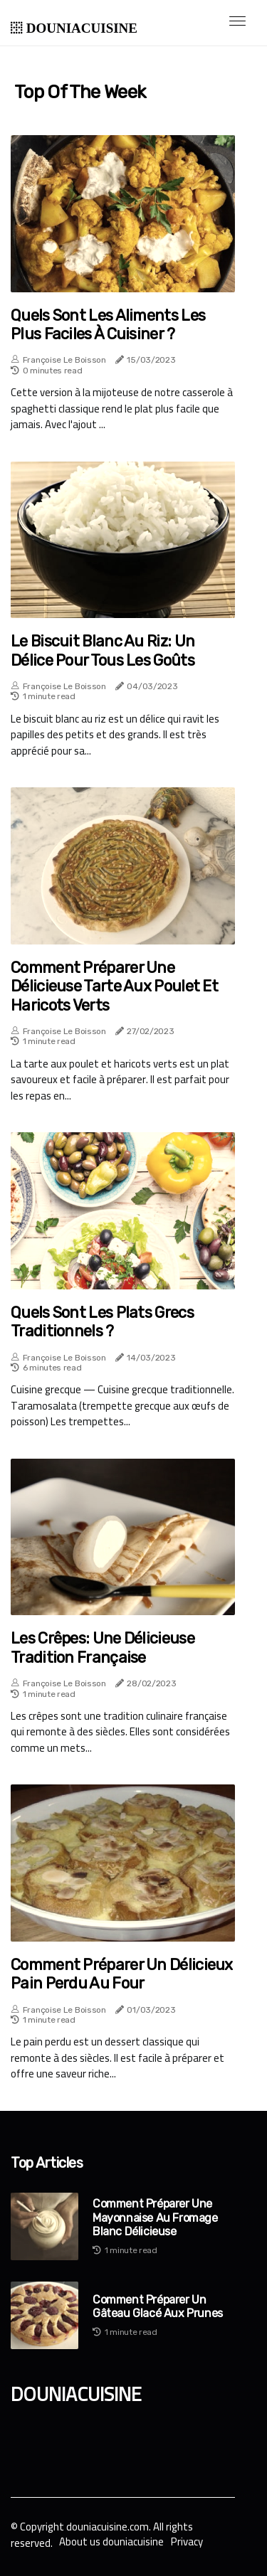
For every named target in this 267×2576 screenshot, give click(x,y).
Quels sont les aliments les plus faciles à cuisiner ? (108, 325)
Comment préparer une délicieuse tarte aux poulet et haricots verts (114, 987)
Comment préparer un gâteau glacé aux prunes (158, 2306)
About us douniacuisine (111, 2541)
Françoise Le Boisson (64, 360)
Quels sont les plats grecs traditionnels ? (102, 1322)
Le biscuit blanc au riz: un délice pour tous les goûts (102, 650)
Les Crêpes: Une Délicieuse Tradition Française (102, 1647)
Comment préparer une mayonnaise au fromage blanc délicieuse (155, 2217)
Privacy (187, 2541)
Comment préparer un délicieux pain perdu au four (122, 1974)
